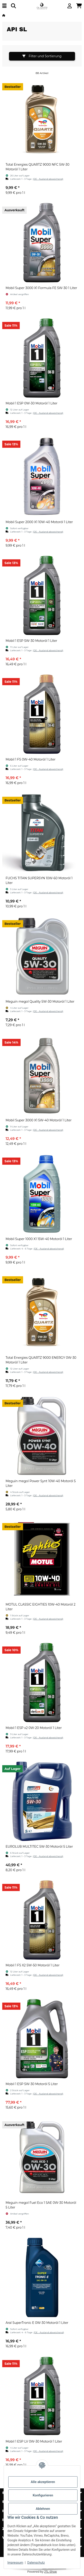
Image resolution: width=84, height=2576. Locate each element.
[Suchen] (13, 6)
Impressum (15, 2562)
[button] (69, 6)
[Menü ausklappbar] (4, 6)
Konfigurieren (43, 2495)
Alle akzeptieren (43, 2482)
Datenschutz (36, 2562)
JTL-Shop (50, 2571)
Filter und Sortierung (41, 56)
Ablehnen (43, 2509)
